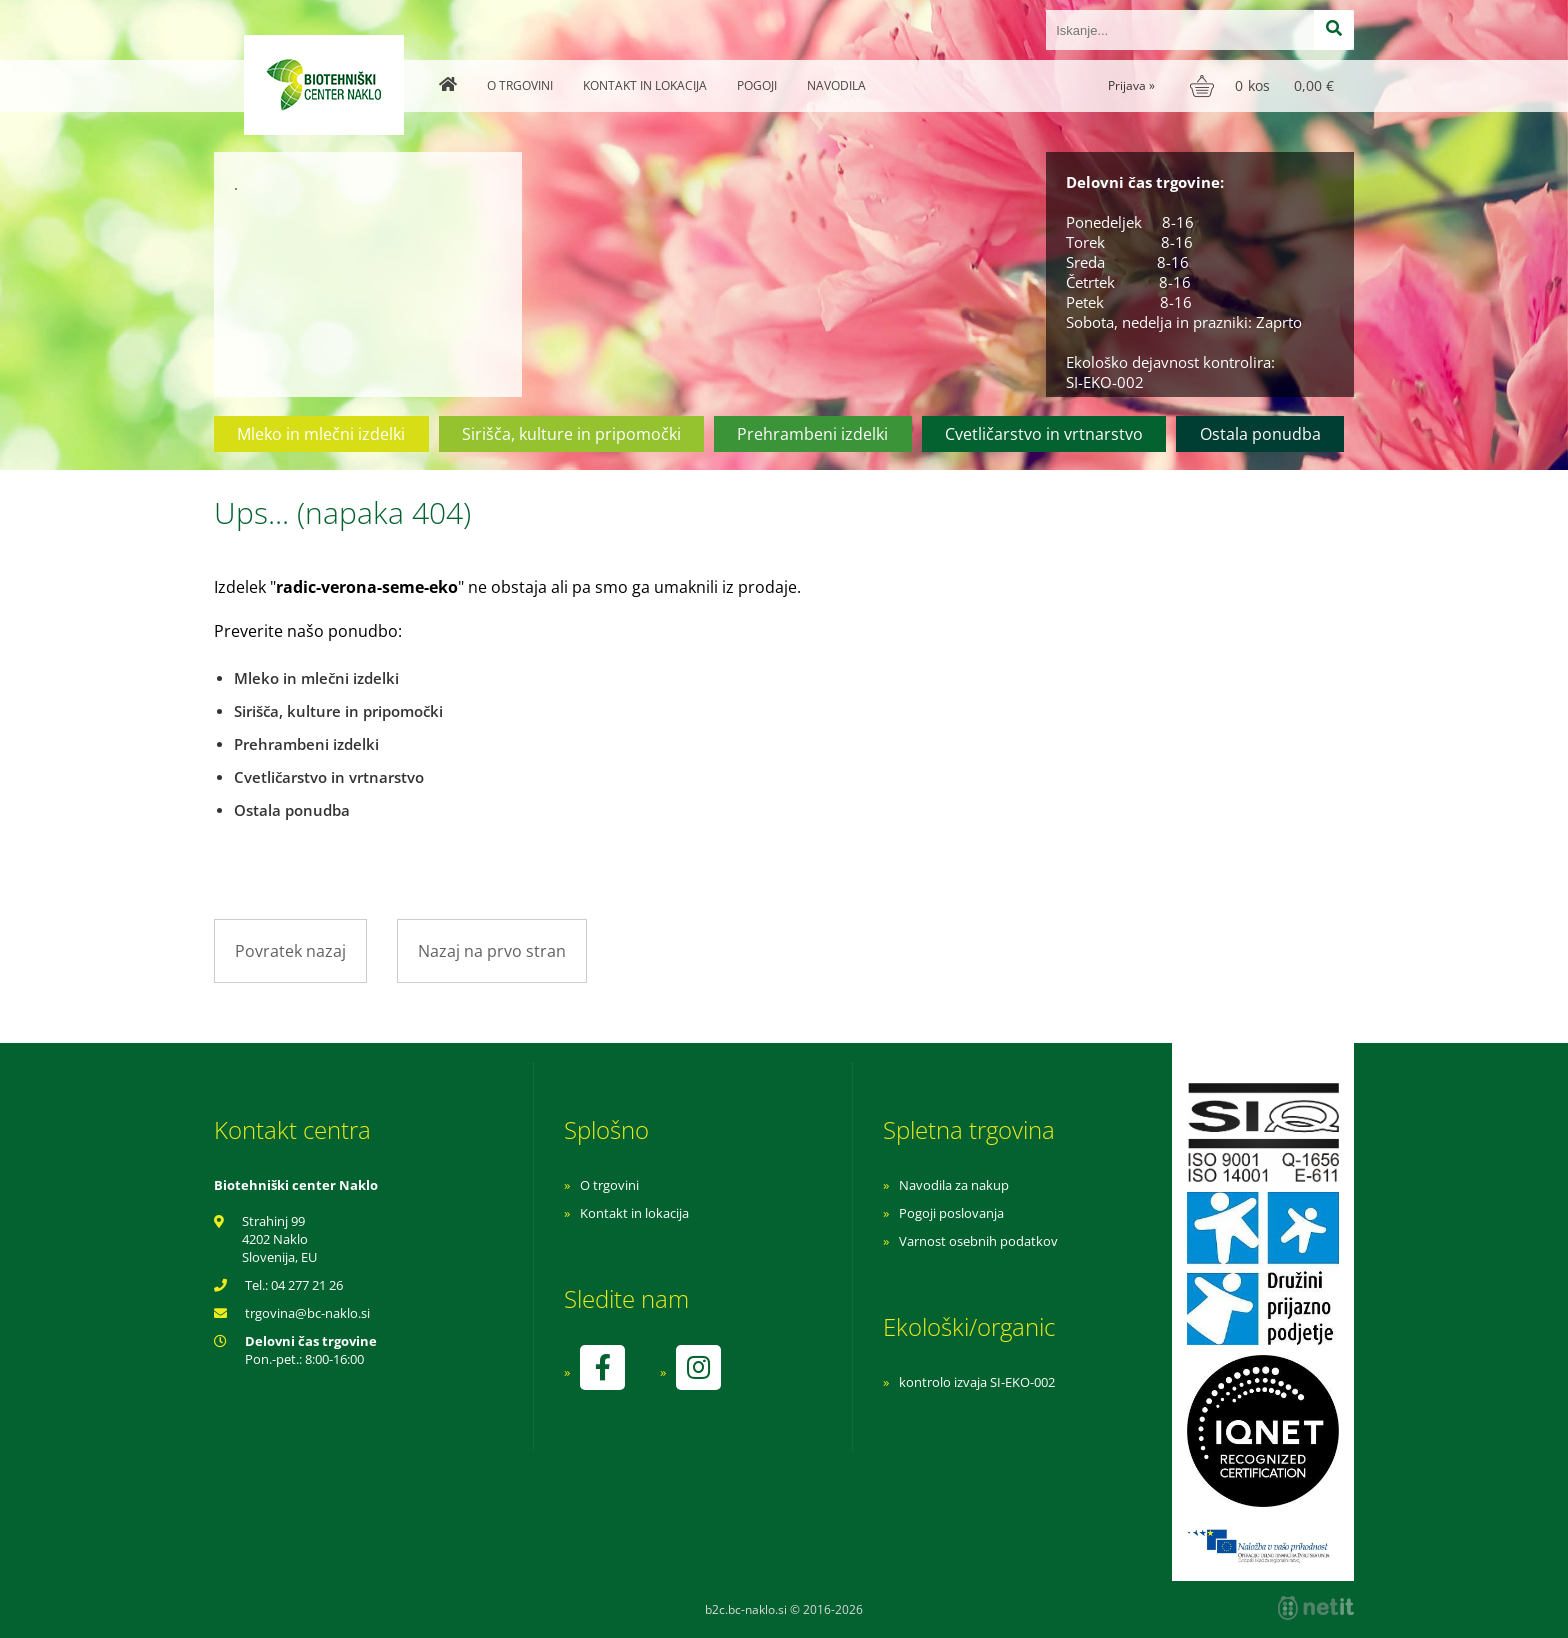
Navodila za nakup (954, 1185)
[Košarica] (1264, 86)
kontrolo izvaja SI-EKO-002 (977, 1382)
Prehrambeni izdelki (812, 434)
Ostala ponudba (1260, 434)
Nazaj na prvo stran (492, 951)
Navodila (836, 85)
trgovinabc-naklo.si (307, 1313)
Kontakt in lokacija (645, 85)
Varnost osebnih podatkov (978, 1241)
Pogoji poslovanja (951, 1213)
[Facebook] (602, 1367)
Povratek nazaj (290, 951)
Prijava (1131, 85)
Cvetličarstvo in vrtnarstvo (1044, 434)
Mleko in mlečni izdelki (321, 434)
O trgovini (520, 85)
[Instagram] (698, 1367)
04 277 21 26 (307, 1285)
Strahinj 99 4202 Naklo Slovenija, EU (279, 1239)
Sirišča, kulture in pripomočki (571, 434)
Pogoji (757, 85)
